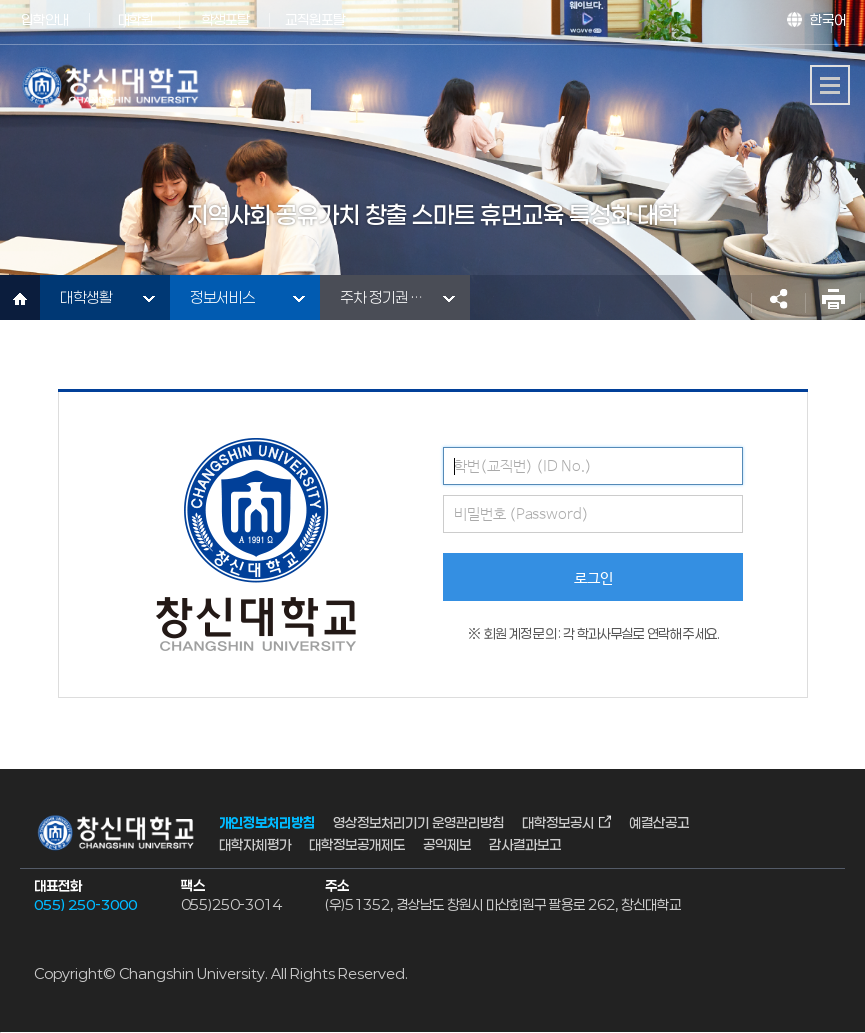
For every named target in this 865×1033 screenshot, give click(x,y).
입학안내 (45, 19)
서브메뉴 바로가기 (0, 0)
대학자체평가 (255, 844)
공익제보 (447, 844)
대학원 (135, 19)
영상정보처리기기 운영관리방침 (418, 821)
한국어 (828, 19)
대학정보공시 (558, 821)
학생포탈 (225, 19)
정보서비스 (222, 297)
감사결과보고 (525, 844)
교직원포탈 (315, 19)
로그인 (593, 578)
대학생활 (86, 297)
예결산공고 (659, 821)
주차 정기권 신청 (388, 297)
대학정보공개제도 (357, 844)
